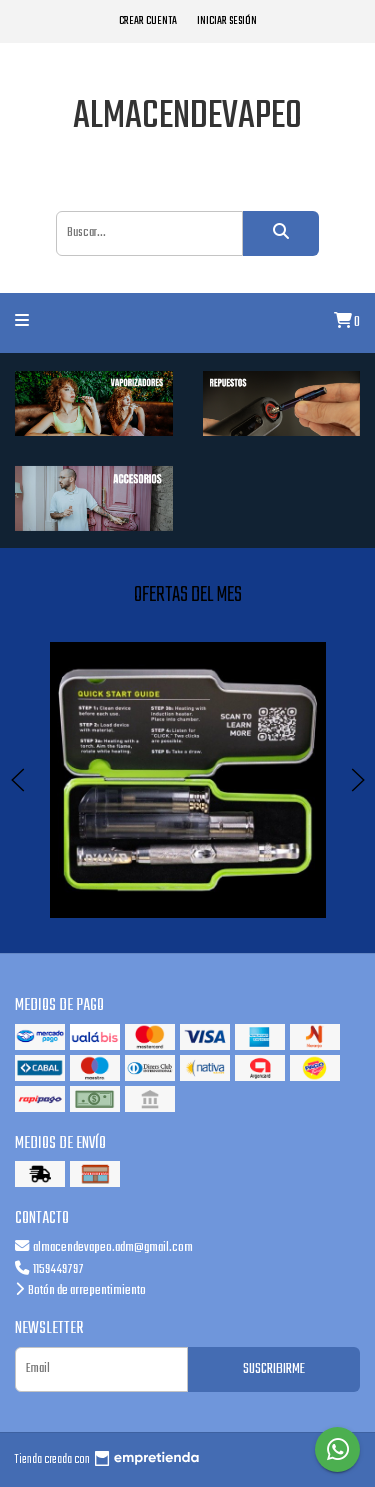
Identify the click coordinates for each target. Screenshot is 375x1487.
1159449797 (49, 1269)
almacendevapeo (187, 117)
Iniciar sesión (227, 21)
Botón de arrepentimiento (80, 1290)
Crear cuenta (148, 21)
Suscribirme (274, 1369)
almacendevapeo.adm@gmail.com (104, 1247)
